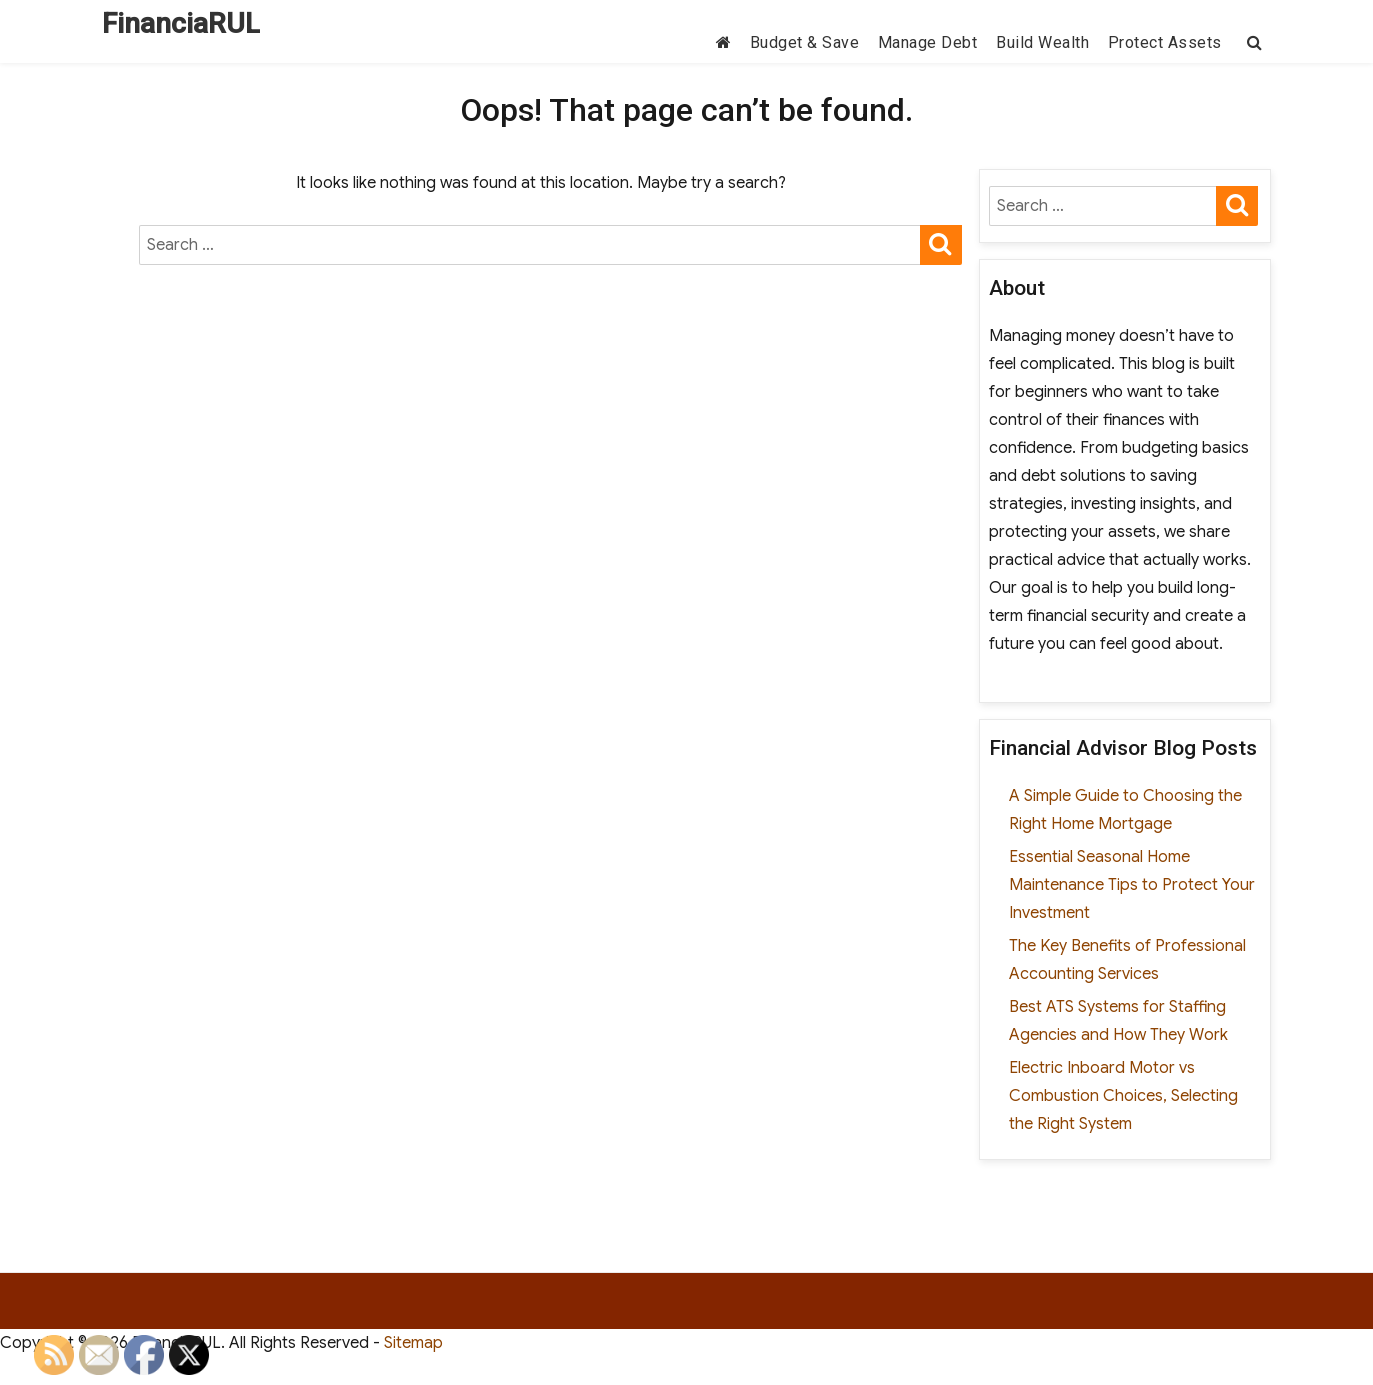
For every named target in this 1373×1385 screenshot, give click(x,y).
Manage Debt (928, 42)
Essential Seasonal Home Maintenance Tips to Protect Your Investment (1132, 885)
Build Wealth (1042, 42)
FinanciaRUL (181, 23)
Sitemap (413, 1343)
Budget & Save (805, 42)
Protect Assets (1165, 42)
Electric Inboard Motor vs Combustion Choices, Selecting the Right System (1123, 1096)
